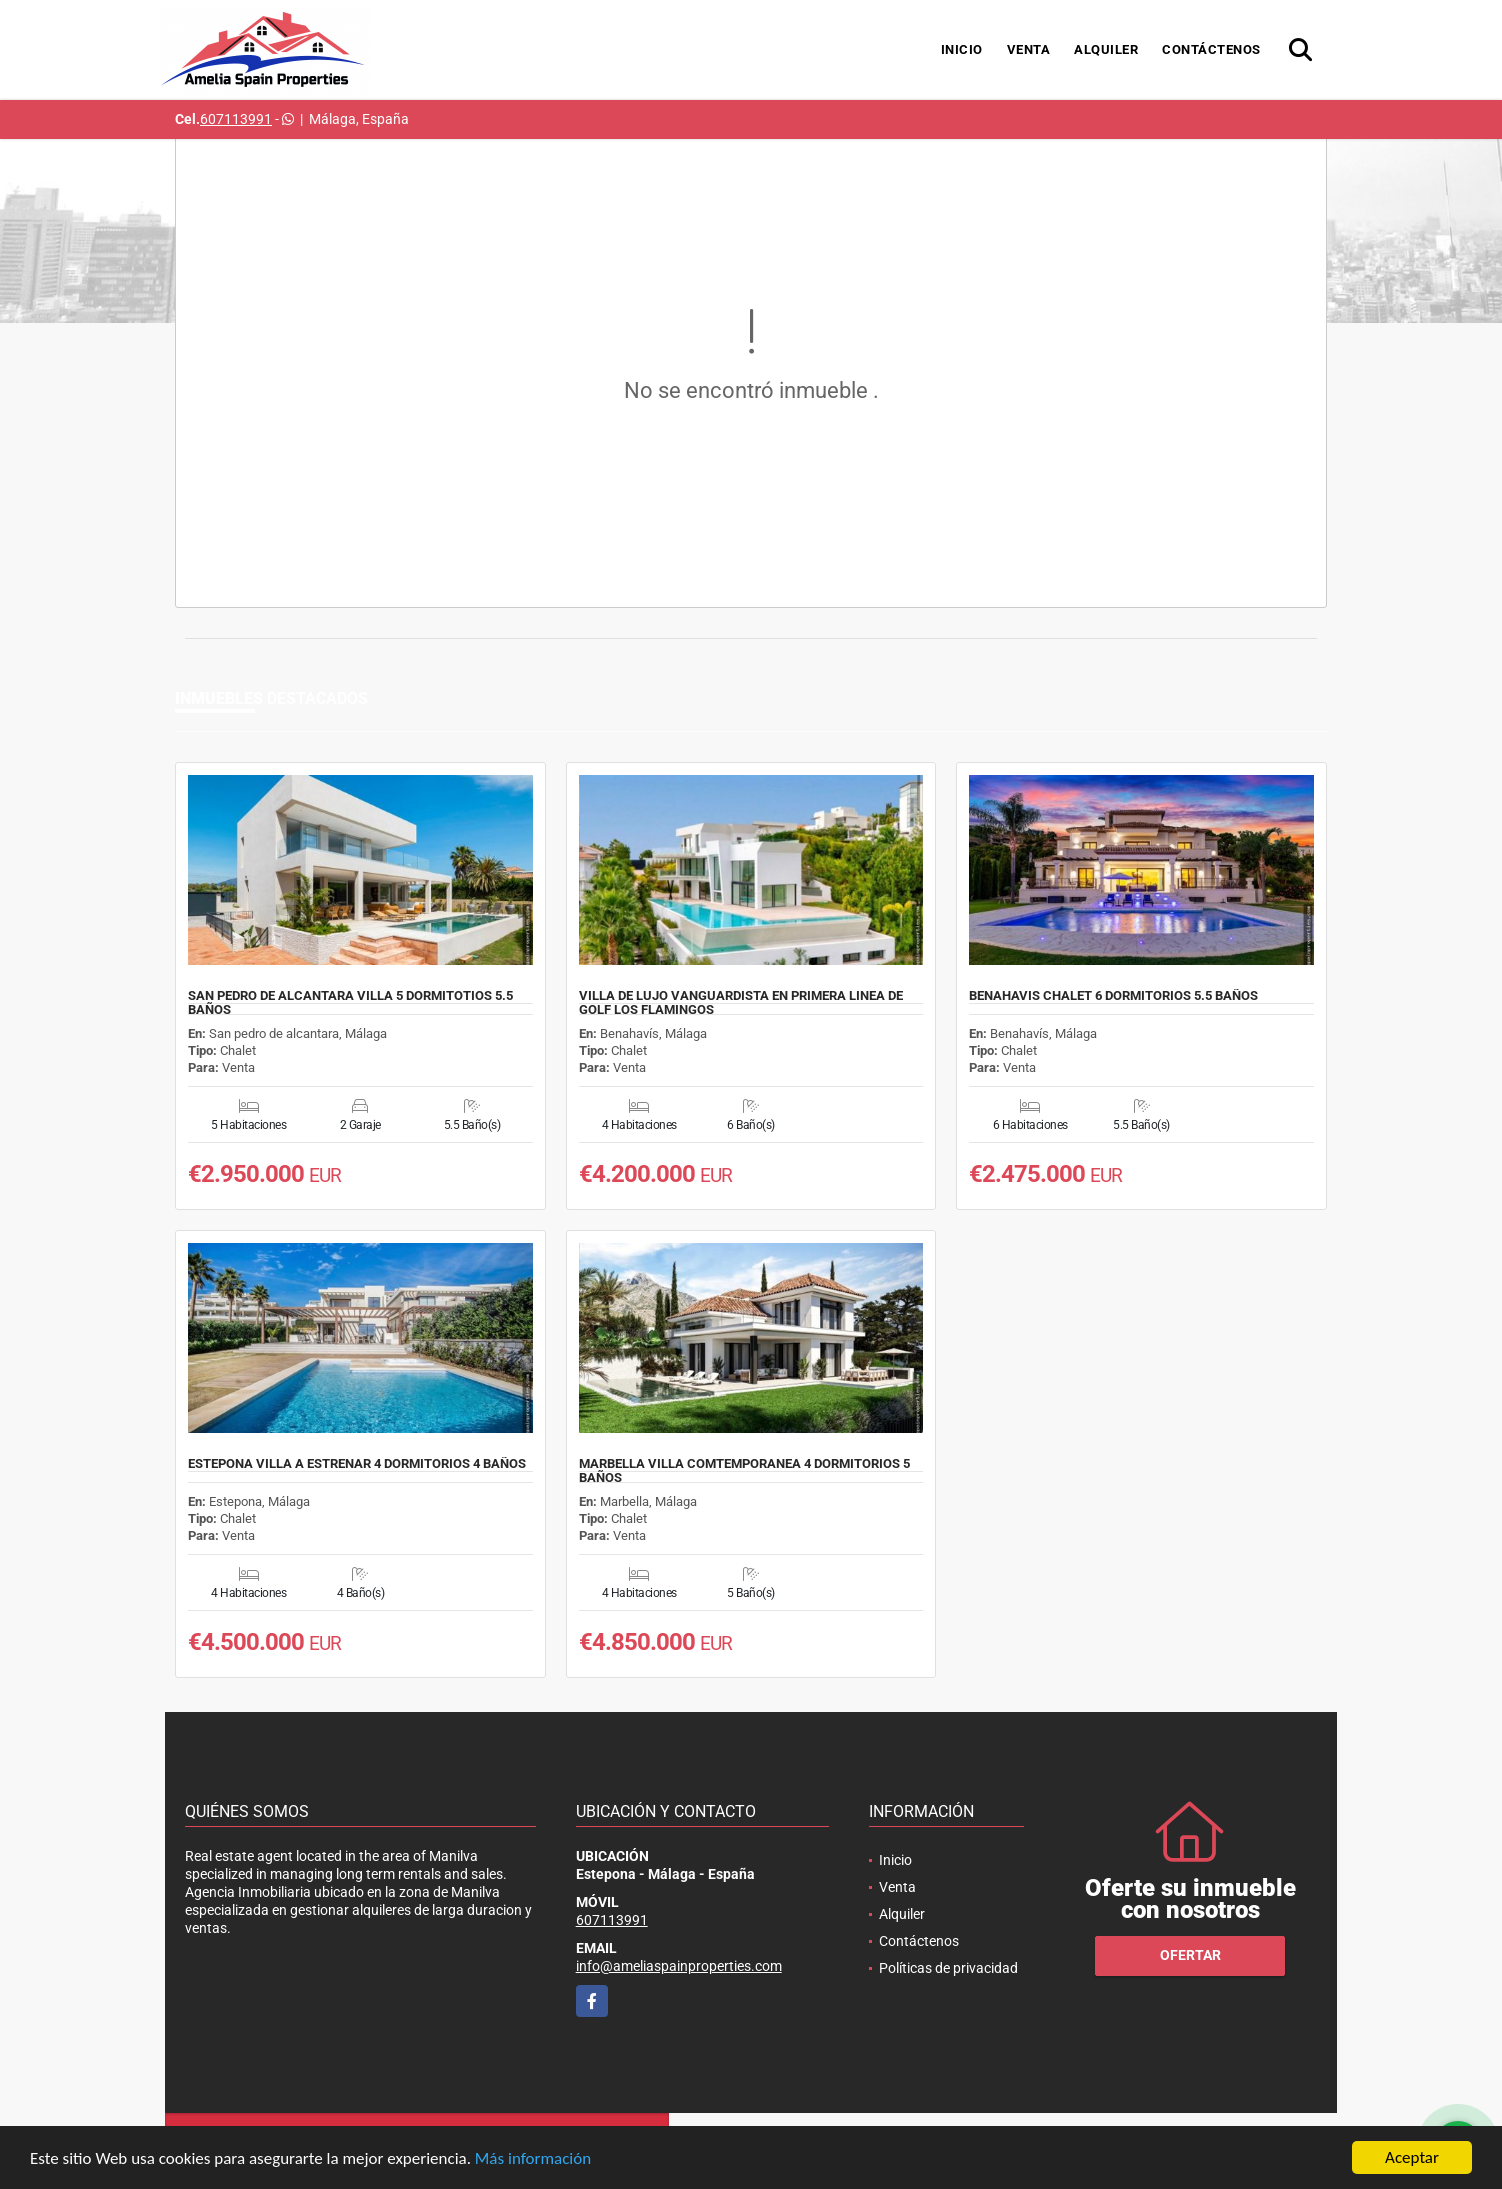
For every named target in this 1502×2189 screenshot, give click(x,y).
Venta (1029, 49)
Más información (533, 2158)
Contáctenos (1211, 49)
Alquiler (1106, 49)
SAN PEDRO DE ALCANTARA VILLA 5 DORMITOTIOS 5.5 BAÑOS (350, 1003)
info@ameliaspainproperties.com (679, 1966)
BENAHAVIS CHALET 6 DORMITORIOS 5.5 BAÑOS (1113, 996)
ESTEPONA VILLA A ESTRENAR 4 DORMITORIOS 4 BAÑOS (357, 1464)
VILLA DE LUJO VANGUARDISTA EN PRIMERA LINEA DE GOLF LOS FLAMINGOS (741, 1003)
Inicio (962, 49)
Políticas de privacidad (948, 1968)
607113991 (236, 119)
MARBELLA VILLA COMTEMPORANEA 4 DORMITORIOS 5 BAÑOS (744, 1471)
